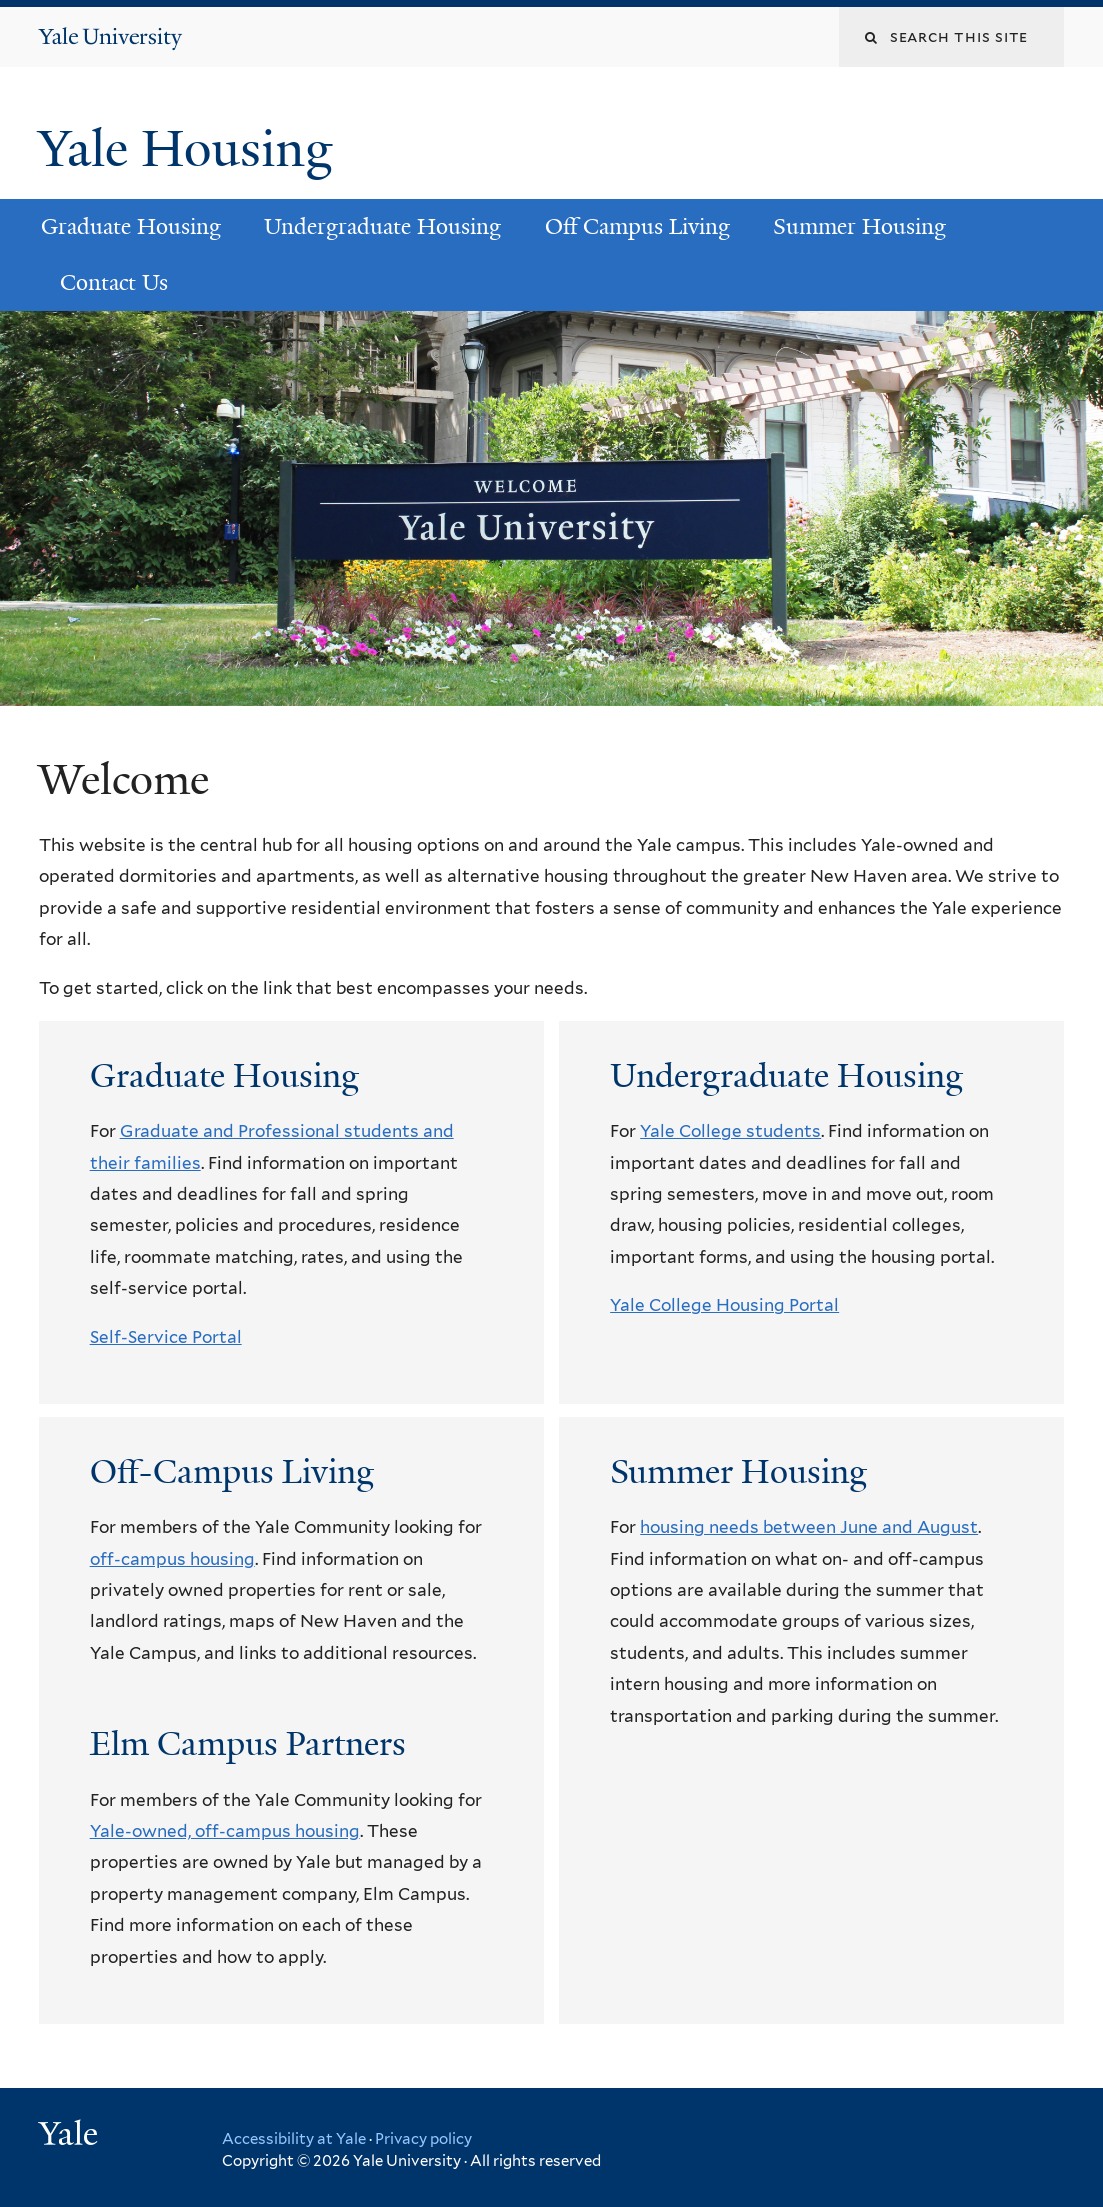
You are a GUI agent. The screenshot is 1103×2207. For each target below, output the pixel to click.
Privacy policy (423, 2139)
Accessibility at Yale (294, 2139)
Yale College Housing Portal (724, 1305)
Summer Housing (859, 226)
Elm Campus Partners (248, 1744)
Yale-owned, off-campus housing (225, 1831)
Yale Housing (192, 149)
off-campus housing (172, 1559)
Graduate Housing (131, 226)
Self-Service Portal (166, 1337)
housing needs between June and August (809, 1527)
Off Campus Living (637, 226)
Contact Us (114, 282)
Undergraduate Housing (382, 226)
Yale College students (730, 1131)
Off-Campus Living (232, 1472)
